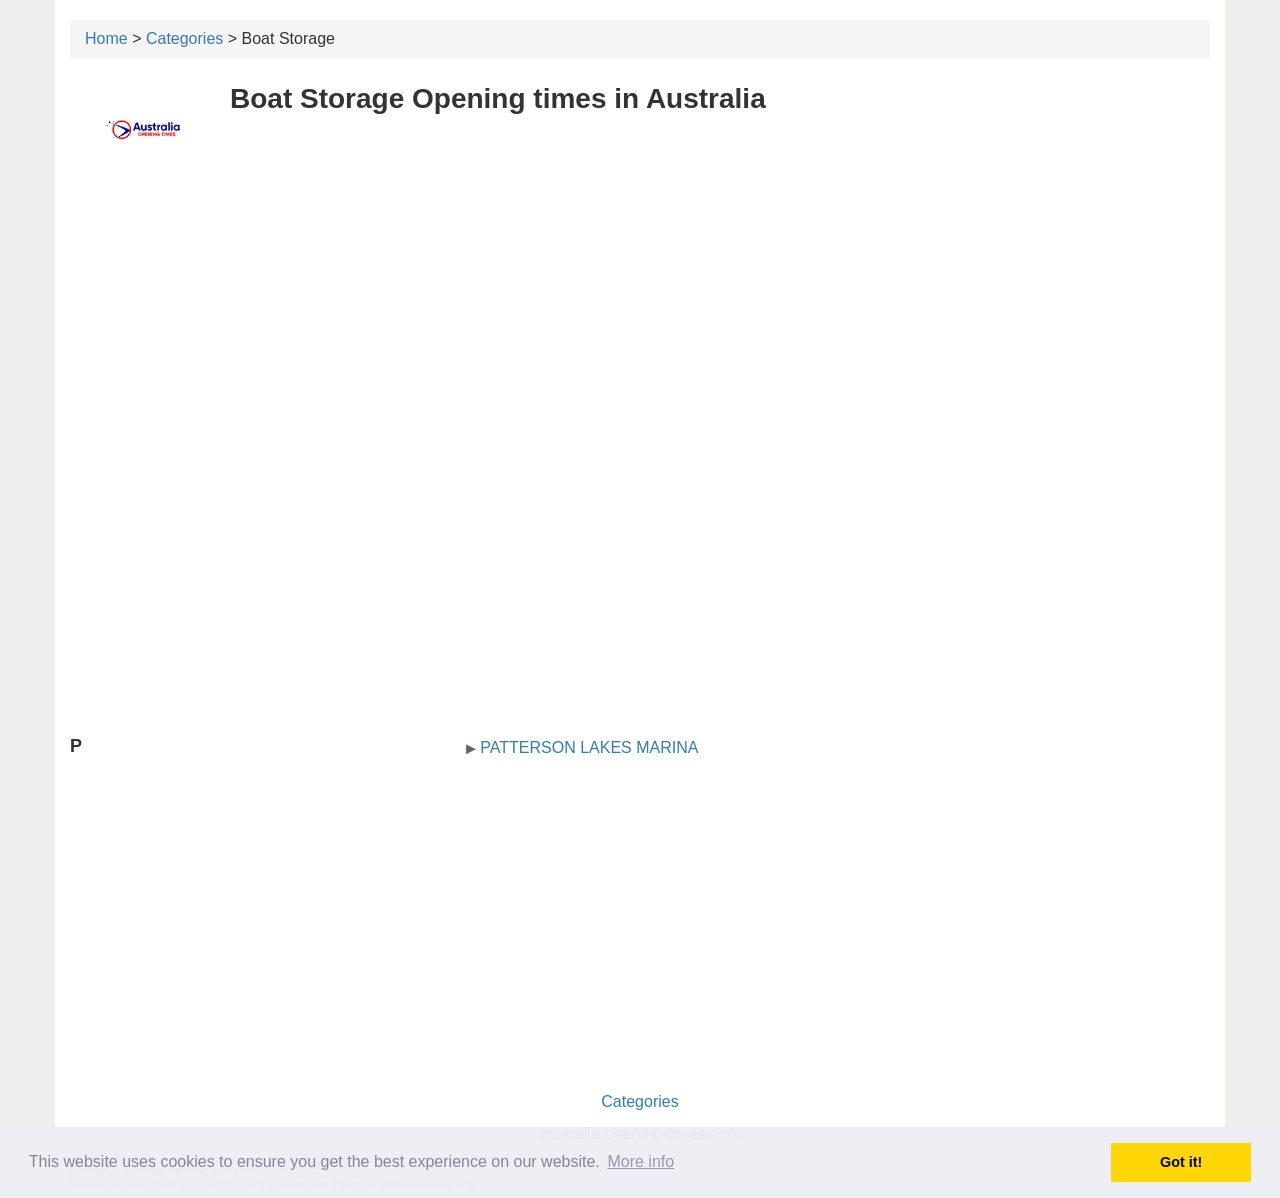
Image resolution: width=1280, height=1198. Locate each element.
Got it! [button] (1181, 1162)
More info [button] (640, 1161)
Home (106, 38)
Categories (184, 38)
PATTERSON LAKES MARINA (589, 747)
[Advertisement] (640, 317)
